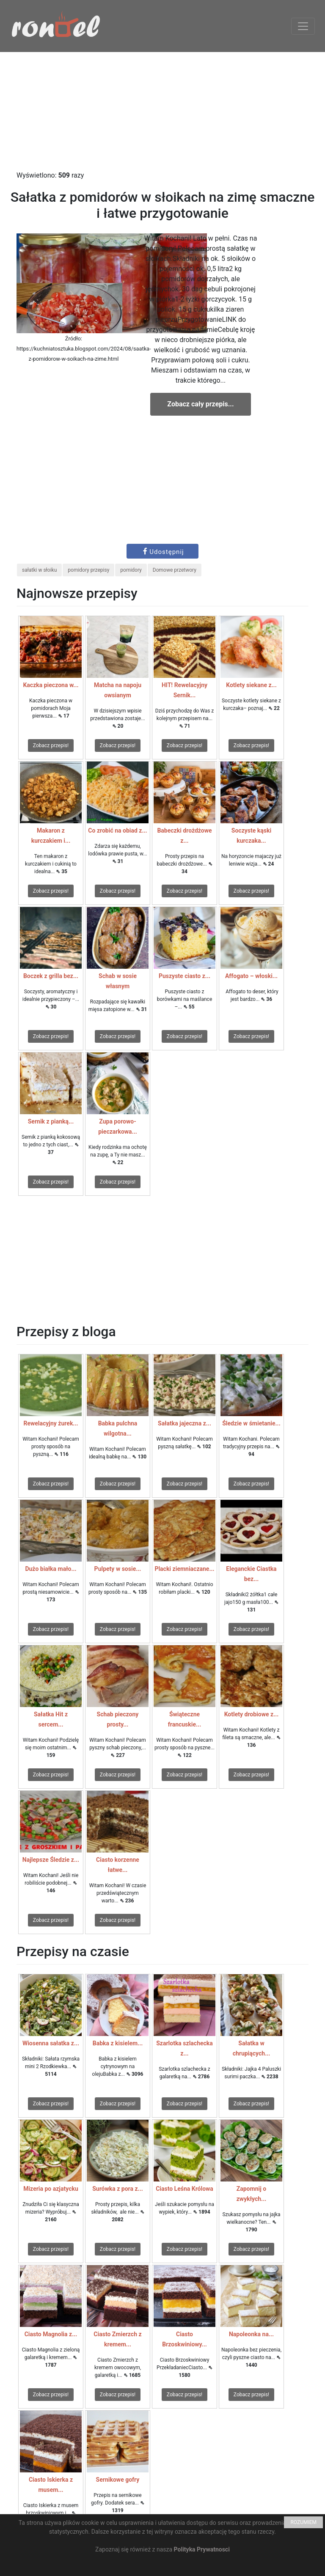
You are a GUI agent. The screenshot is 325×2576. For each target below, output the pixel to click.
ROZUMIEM (303, 2522)
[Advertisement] (162, 111)
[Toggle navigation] (303, 26)
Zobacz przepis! (51, 745)
